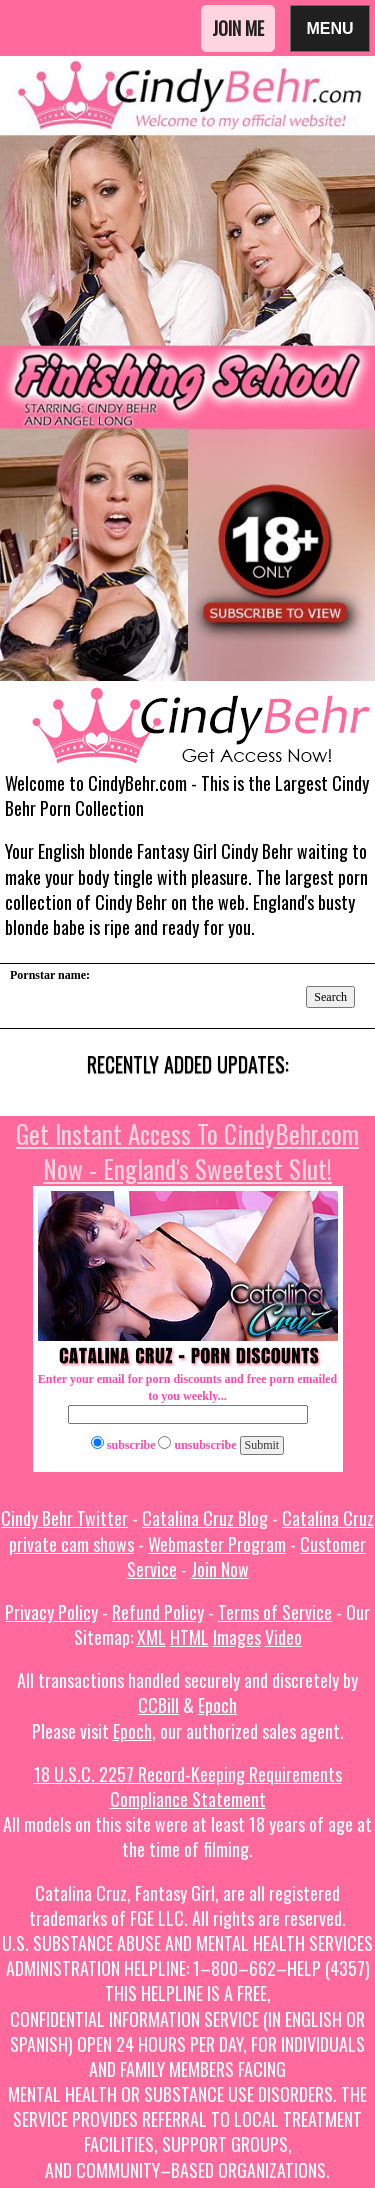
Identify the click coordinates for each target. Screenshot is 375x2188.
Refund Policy (158, 1612)
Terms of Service (275, 1612)
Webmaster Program (217, 1544)
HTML (189, 1637)
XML (151, 1637)
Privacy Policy (51, 1612)
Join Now (220, 1569)
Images (237, 1637)
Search (330, 997)
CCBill (158, 1705)
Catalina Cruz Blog (205, 1518)
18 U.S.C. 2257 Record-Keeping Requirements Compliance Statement (188, 1786)
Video (283, 1637)
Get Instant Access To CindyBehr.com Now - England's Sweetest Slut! (187, 1151)
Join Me (238, 28)
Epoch (217, 1705)
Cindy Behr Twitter (64, 1518)
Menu (330, 27)
